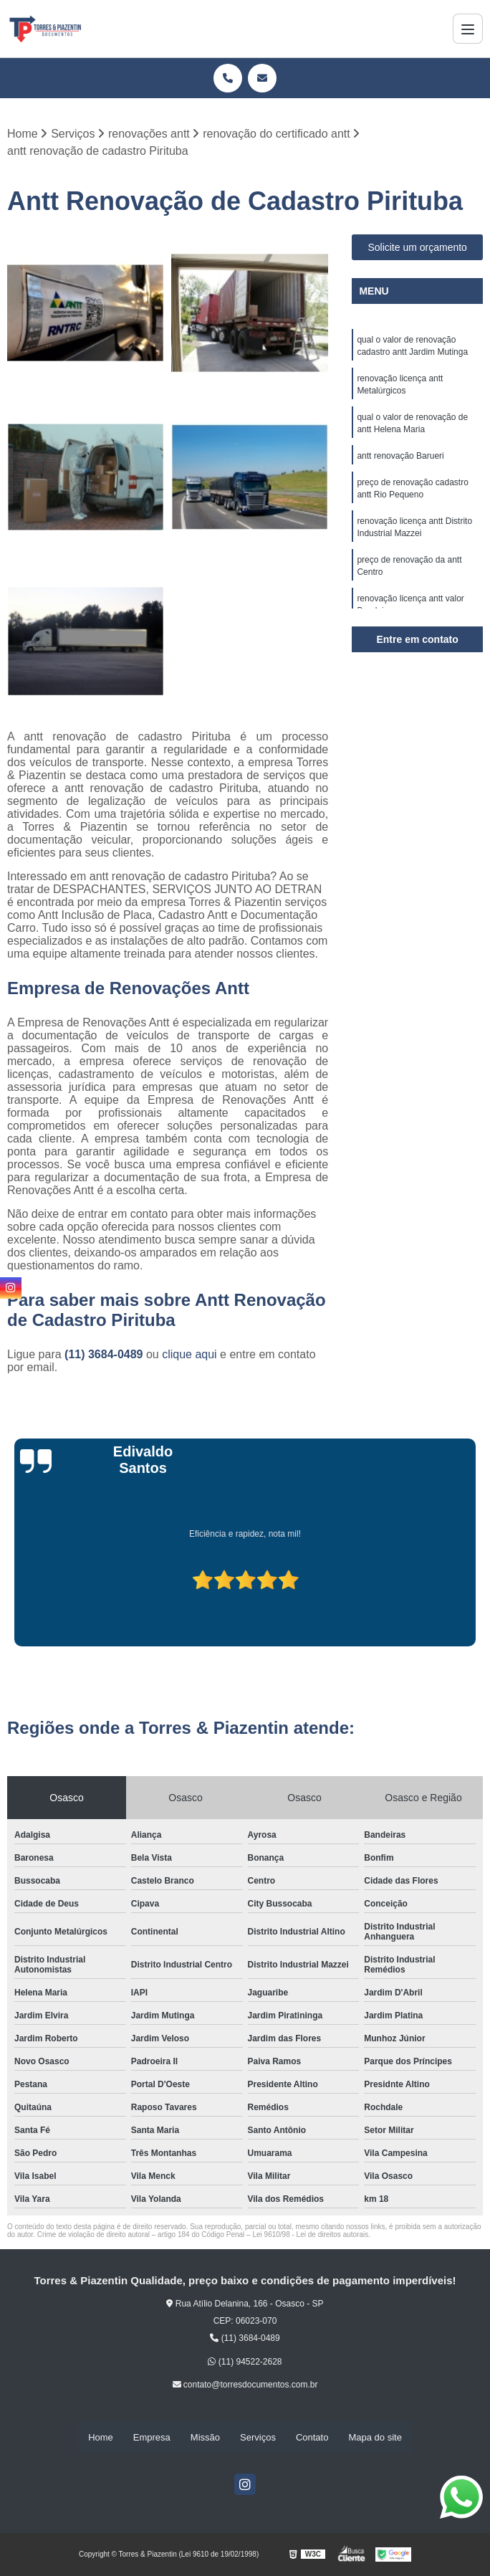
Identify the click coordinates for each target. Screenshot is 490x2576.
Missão (205, 2438)
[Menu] (467, 28)
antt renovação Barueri (400, 461)
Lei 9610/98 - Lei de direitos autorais (310, 2235)
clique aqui (189, 1355)
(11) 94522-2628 (245, 2362)
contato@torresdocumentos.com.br (245, 2385)
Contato (312, 2438)
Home (100, 2438)
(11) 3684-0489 (105, 1355)
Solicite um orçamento (417, 248)
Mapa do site (374, 2438)
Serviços (258, 2438)
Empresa (151, 2438)
